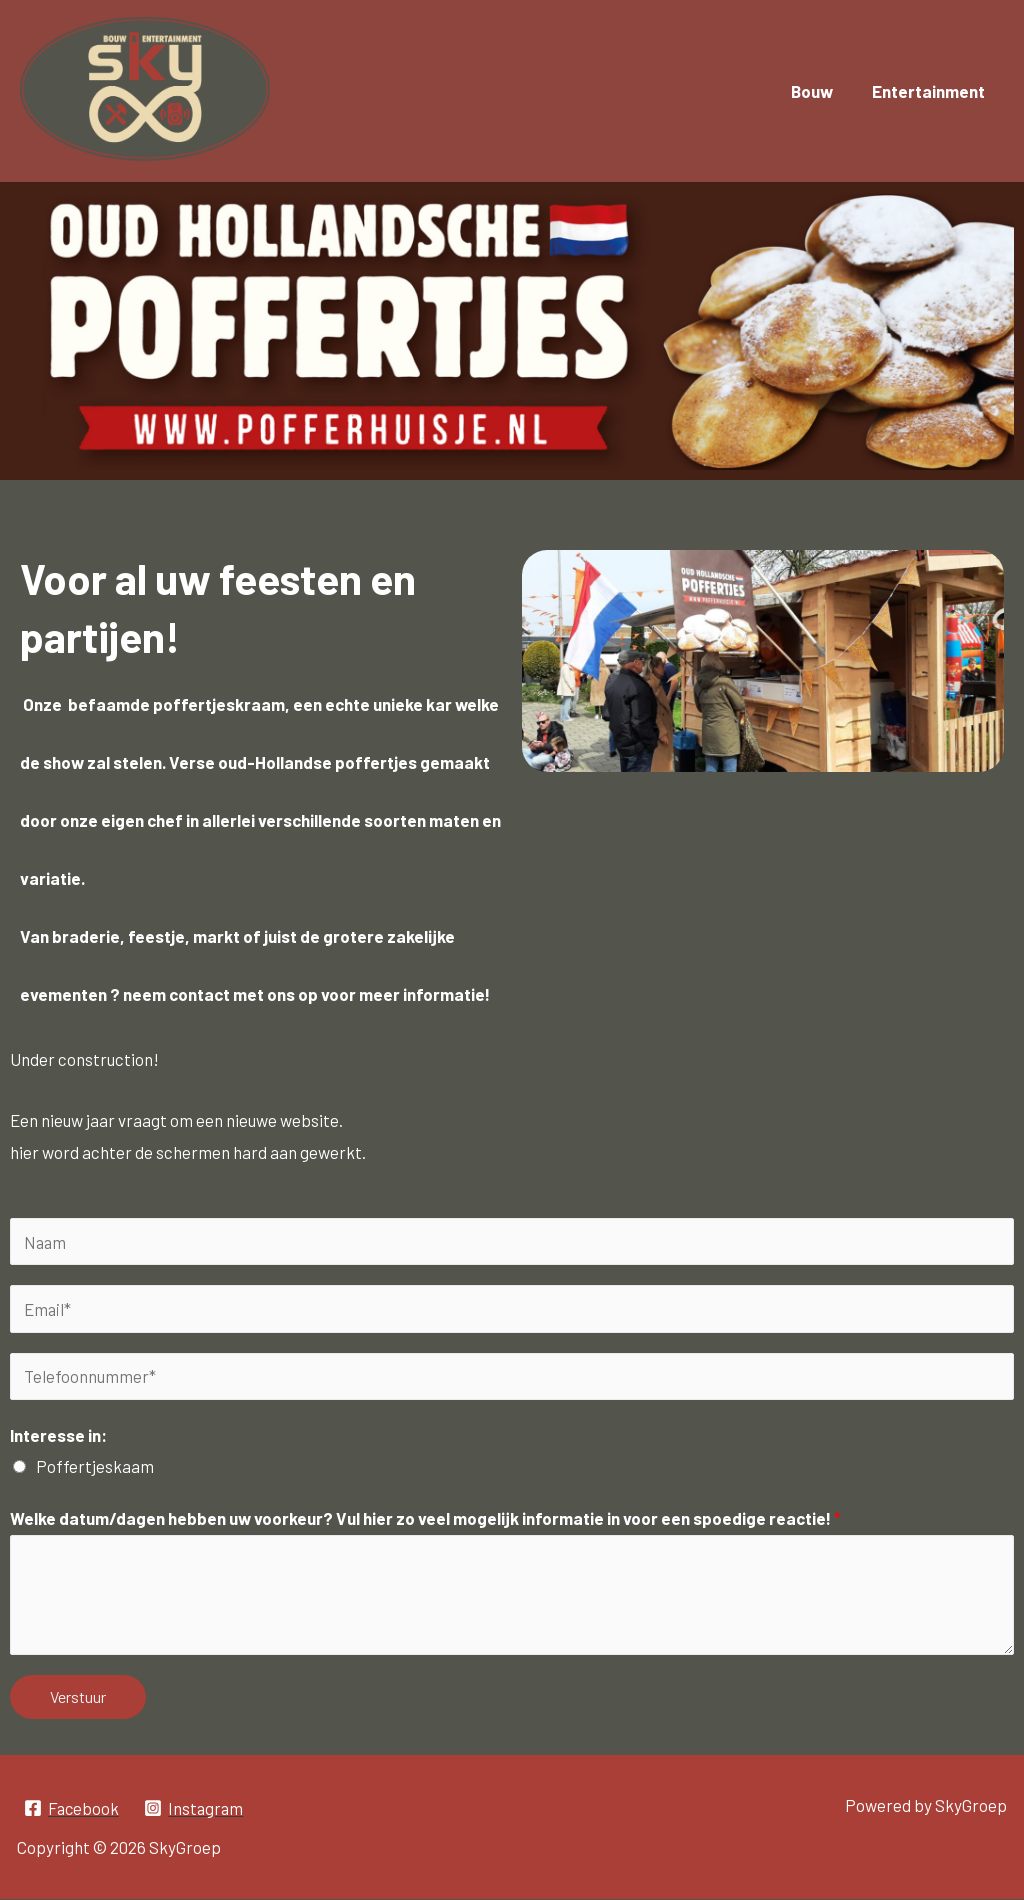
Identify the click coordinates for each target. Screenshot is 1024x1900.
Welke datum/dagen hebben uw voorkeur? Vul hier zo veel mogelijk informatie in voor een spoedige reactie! (425, 1519)
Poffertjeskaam (95, 1467)
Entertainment (930, 91)
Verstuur (78, 1696)
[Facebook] (72, 1809)
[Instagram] (197, 1809)
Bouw (819, 91)
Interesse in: (58, 1436)
